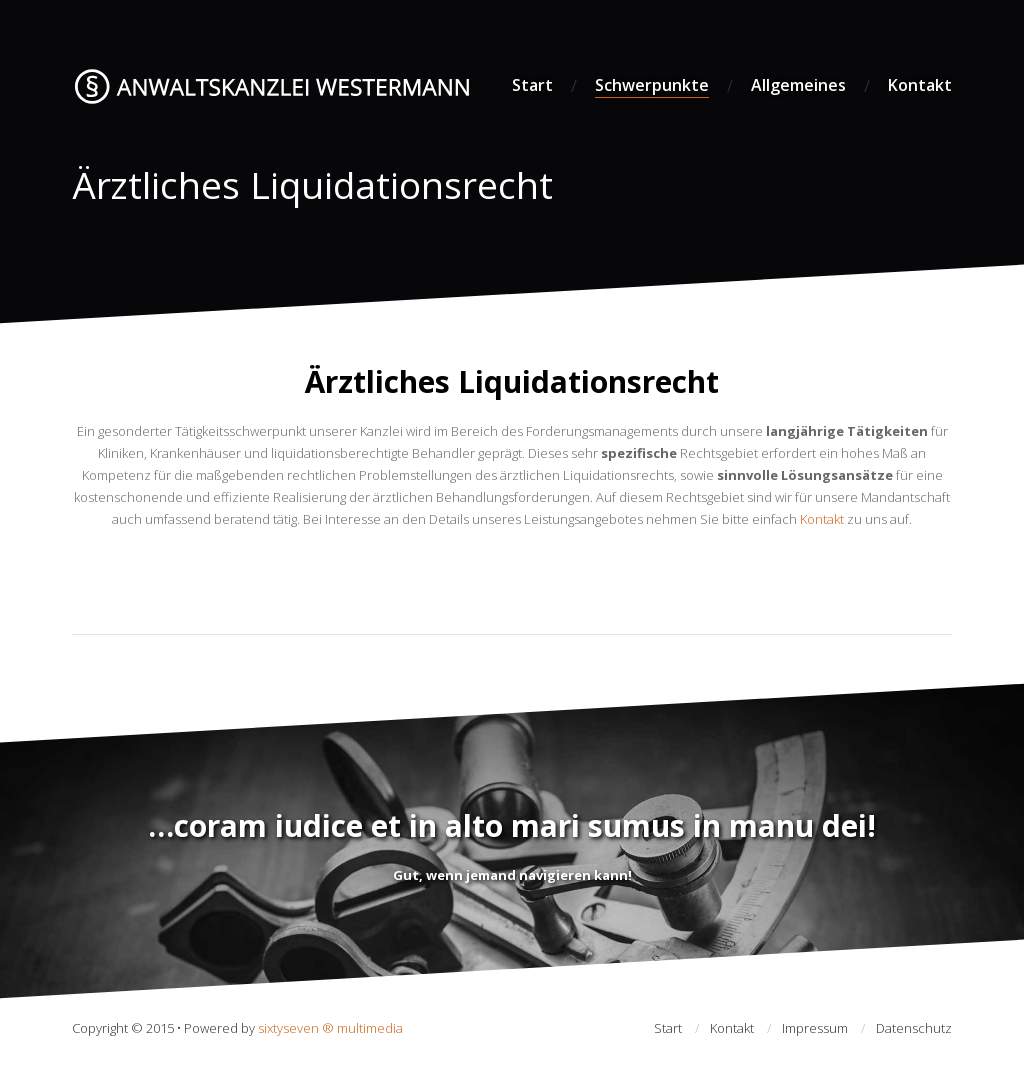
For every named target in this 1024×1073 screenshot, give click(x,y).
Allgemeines (798, 85)
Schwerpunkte (652, 85)
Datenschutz (914, 1028)
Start (532, 85)
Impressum (815, 1028)
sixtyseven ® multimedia (330, 1028)
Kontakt (920, 85)
